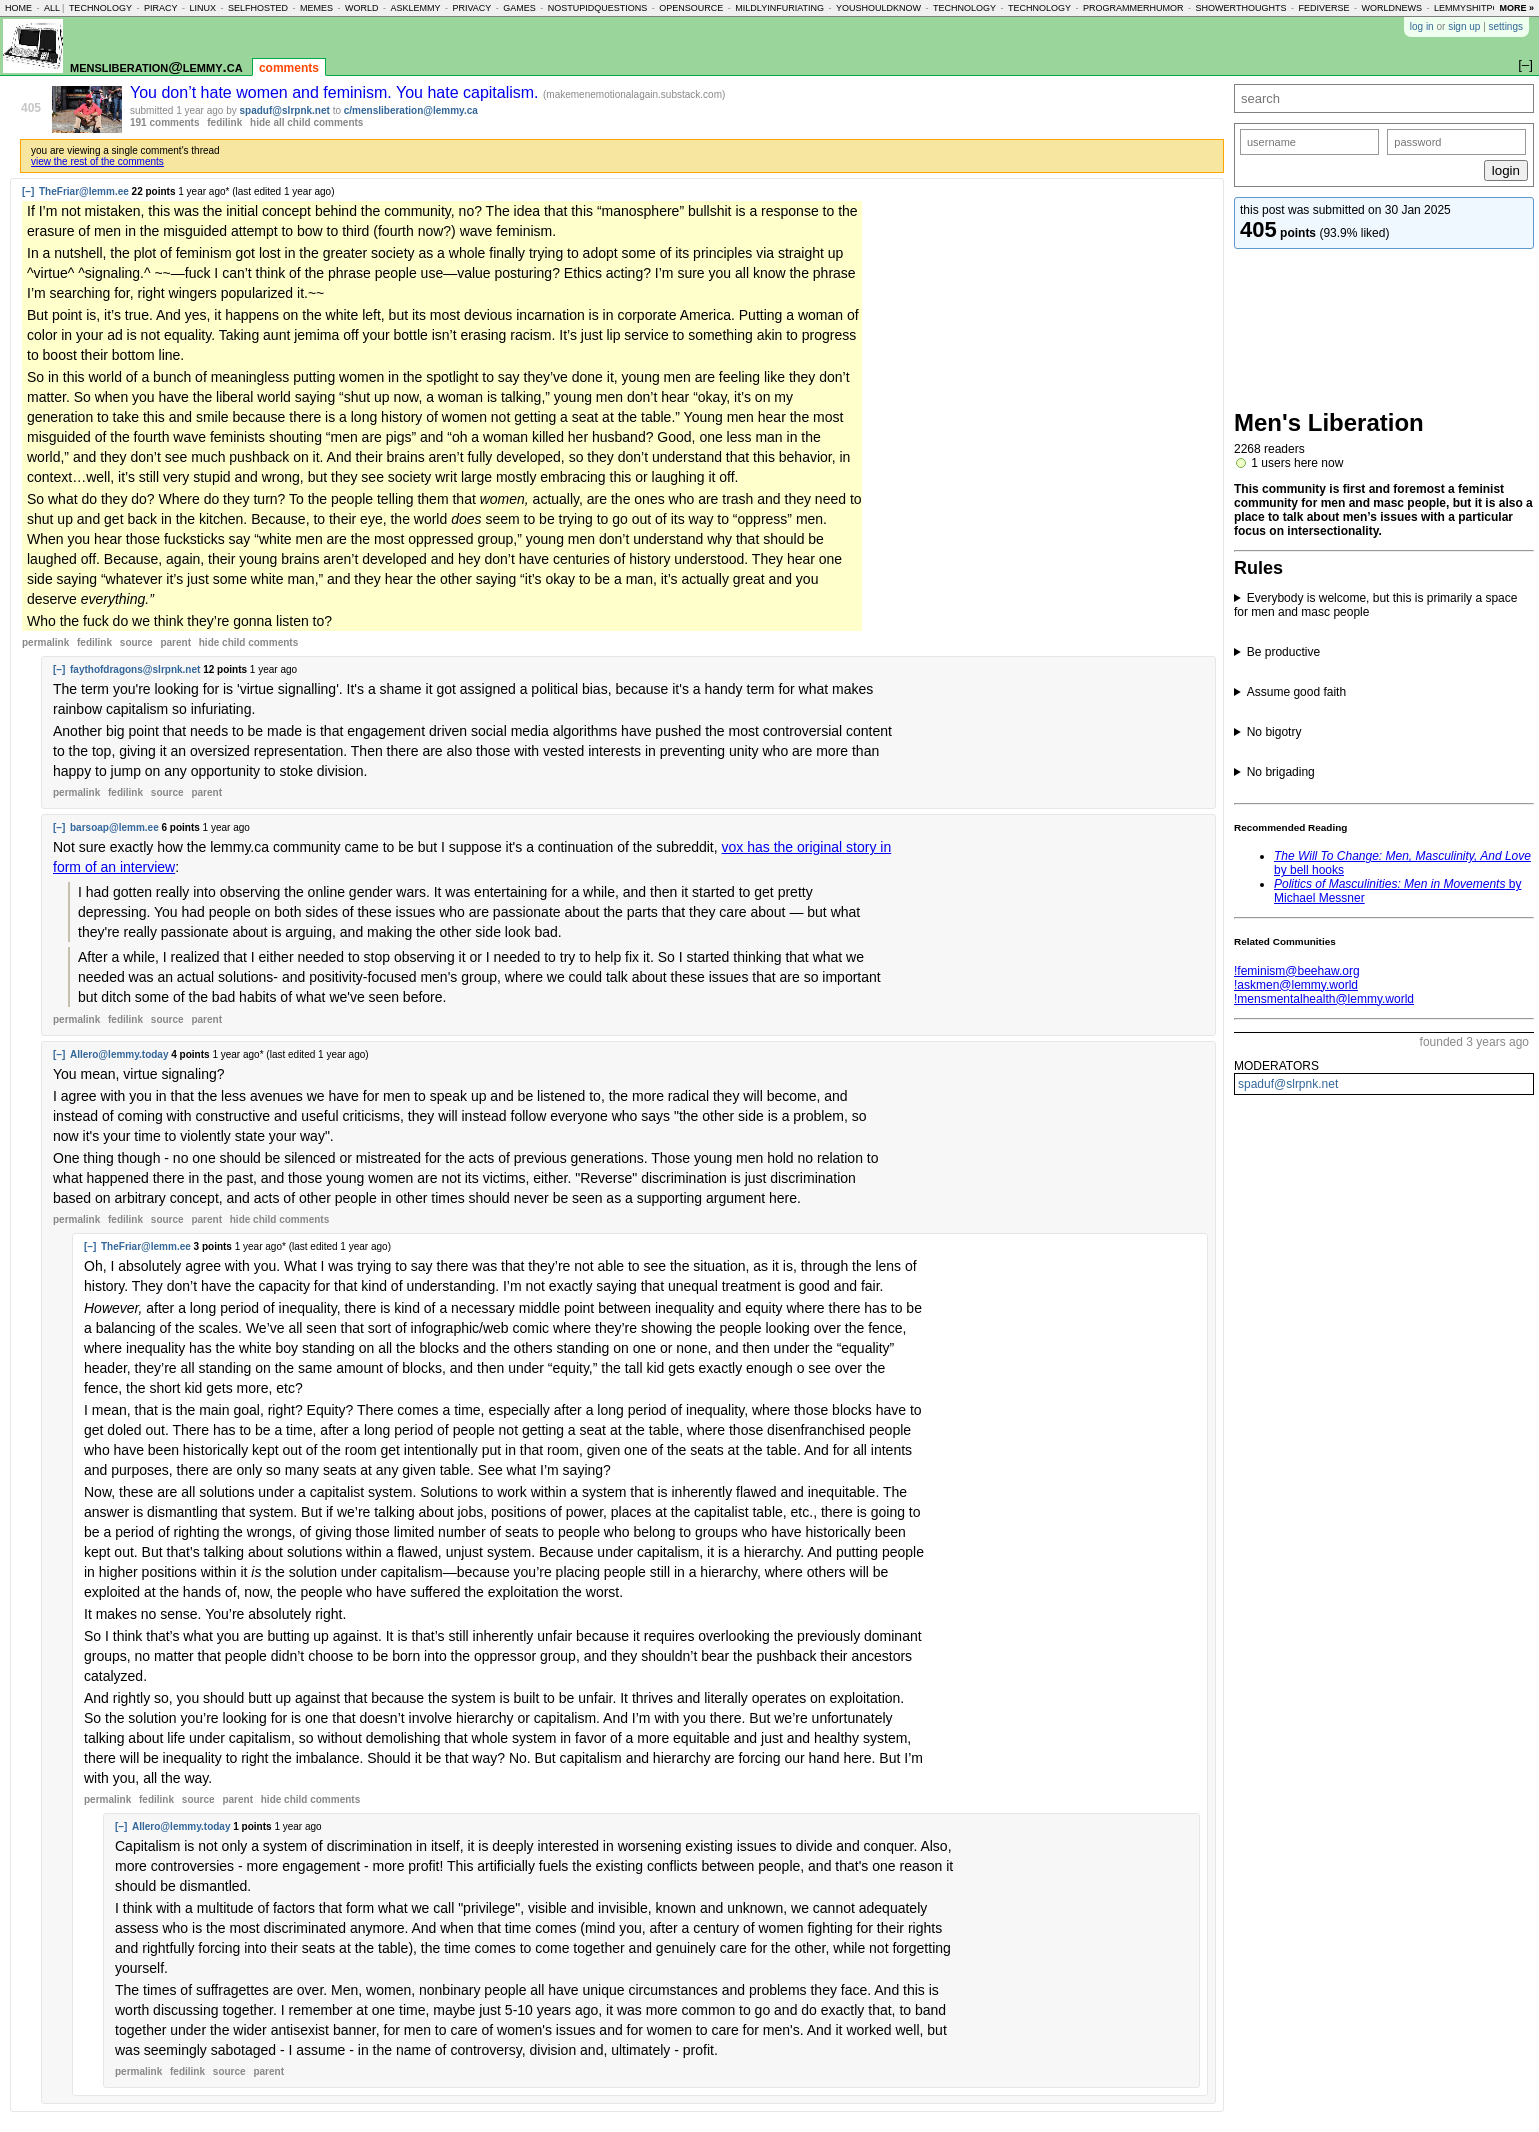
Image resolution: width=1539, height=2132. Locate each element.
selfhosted (258, 8)
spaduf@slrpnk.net (1288, 1084)
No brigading (1281, 772)
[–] (28, 191)
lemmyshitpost (1472, 8)
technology (100, 8)
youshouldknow (878, 8)
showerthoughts (1241, 8)
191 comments (164, 122)
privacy (471, 8)
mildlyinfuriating (779, 8)
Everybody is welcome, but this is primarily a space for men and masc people (1375, 605)
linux (202, 8)
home (18, 8)
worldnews (1391, 8)
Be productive (1283, 652)
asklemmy (415, 8)
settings (1506, 26)
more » (1516, 8)
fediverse (1323, 8)
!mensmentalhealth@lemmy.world (1324, 999)
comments (289, 68)
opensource (691, 8)
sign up (1464, 26)
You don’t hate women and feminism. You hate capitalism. (336, 92)
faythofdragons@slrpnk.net (135, 669)
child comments (248, 642)
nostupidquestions (598, 8)
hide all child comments (306, 122)
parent (175, 642)
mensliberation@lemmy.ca (156, 66)
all (52, 8)
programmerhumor (1133, 8)
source (136, 642)
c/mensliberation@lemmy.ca (411, 110)
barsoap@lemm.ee (114, 827)
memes (316, 8)
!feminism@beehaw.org (1297, 971)
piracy (161, 8)
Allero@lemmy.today (119, 1054)
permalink (45, 642)
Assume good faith (1296, 692)
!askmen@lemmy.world (1296, 985)
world (362, 8)
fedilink (224, 122)
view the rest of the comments (97, 161)
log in (1422, 26)
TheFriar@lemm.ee (84, 191)
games (519, 8)
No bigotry (1274, 732)
